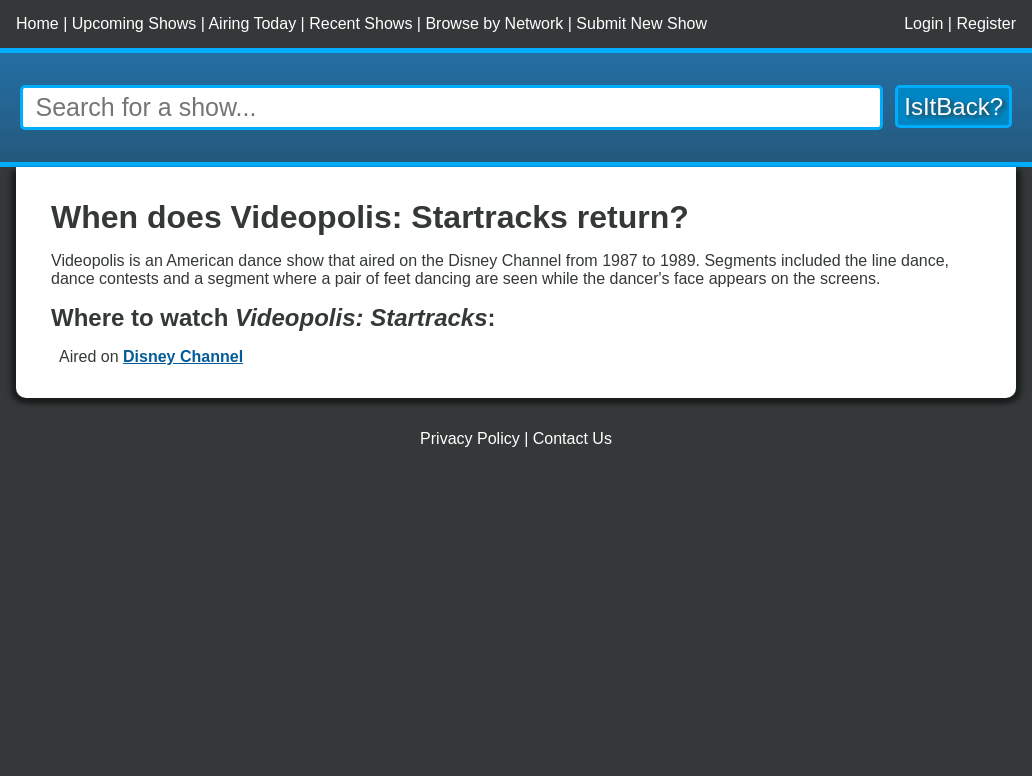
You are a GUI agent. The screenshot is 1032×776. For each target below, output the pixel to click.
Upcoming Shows (134, 23)
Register (986, 23)
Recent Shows (360, 23)
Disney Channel (183, 356)
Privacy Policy (470, 438)
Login (923, 23)
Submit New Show (641, 23)
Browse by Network (494, 23)
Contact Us (572, 438)
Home (37, 23)
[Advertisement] (516, 620)
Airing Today (252, 23)
